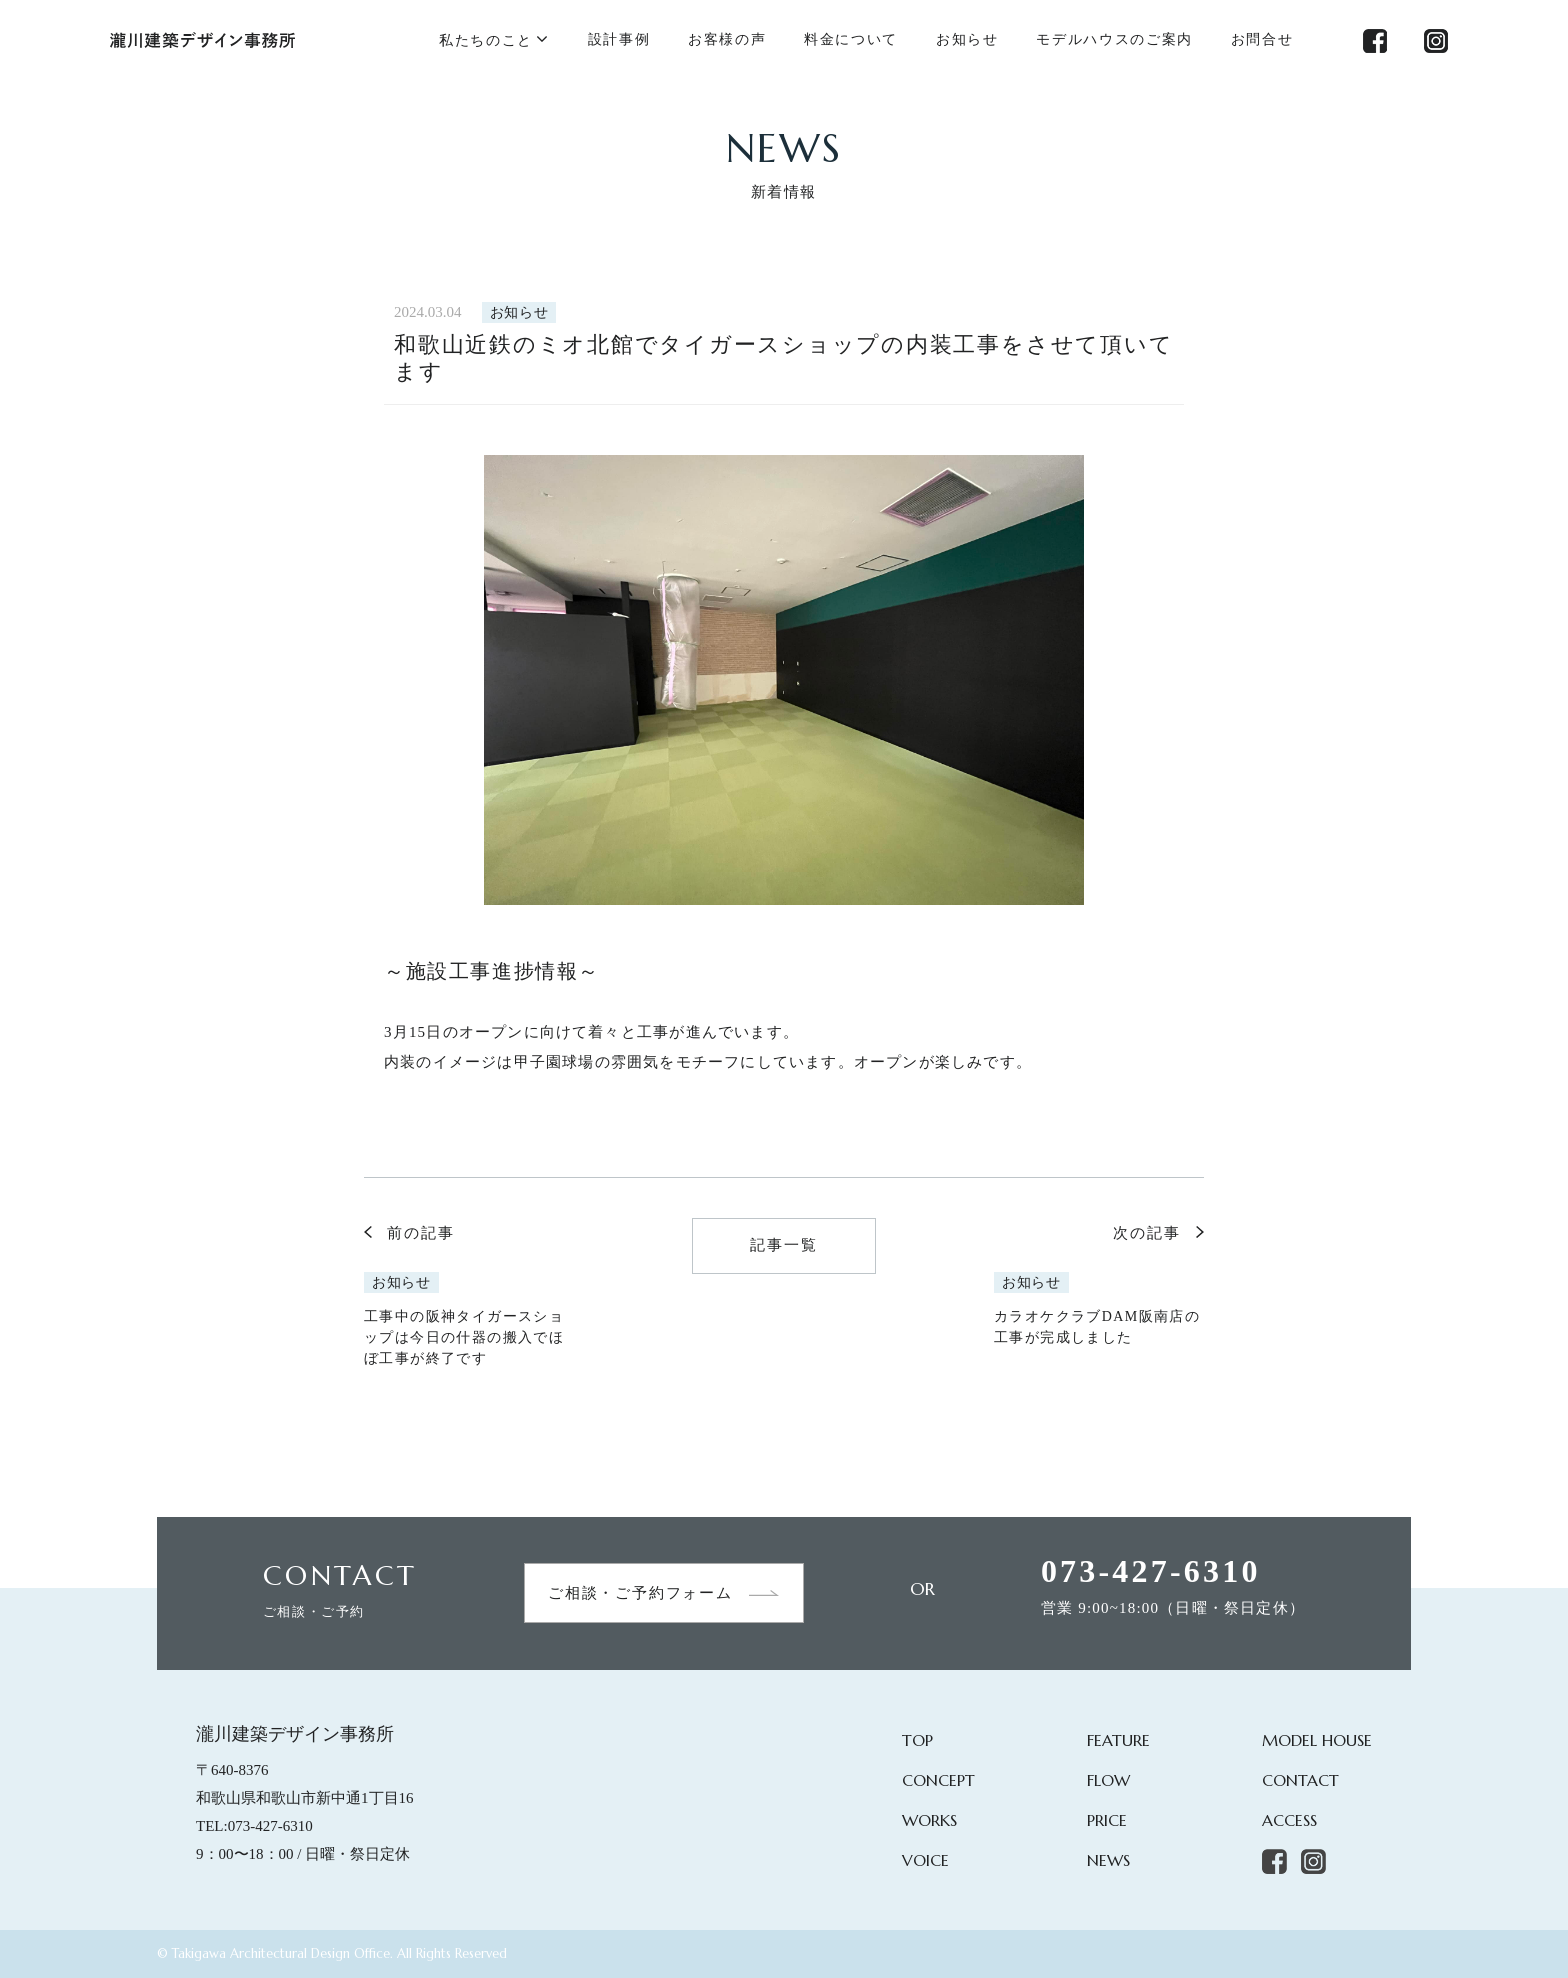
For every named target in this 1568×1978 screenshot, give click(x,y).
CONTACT (1300, 1780)
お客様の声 (727, 39)
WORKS (929, 1820)
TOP (917, 1740)
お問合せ (1262, 39)
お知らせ (967, 39)
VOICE (925, 1860)
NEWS (1108, 1860)
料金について (851, 39)
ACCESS (1289, 1820)
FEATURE (1118, 1740)
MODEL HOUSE (1317, 1740)
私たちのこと (486, 40)
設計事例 (619, 39)
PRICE (1107, 1820)
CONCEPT (938, 1780)
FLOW (1108, 1780)
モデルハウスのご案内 (1114, 39)
